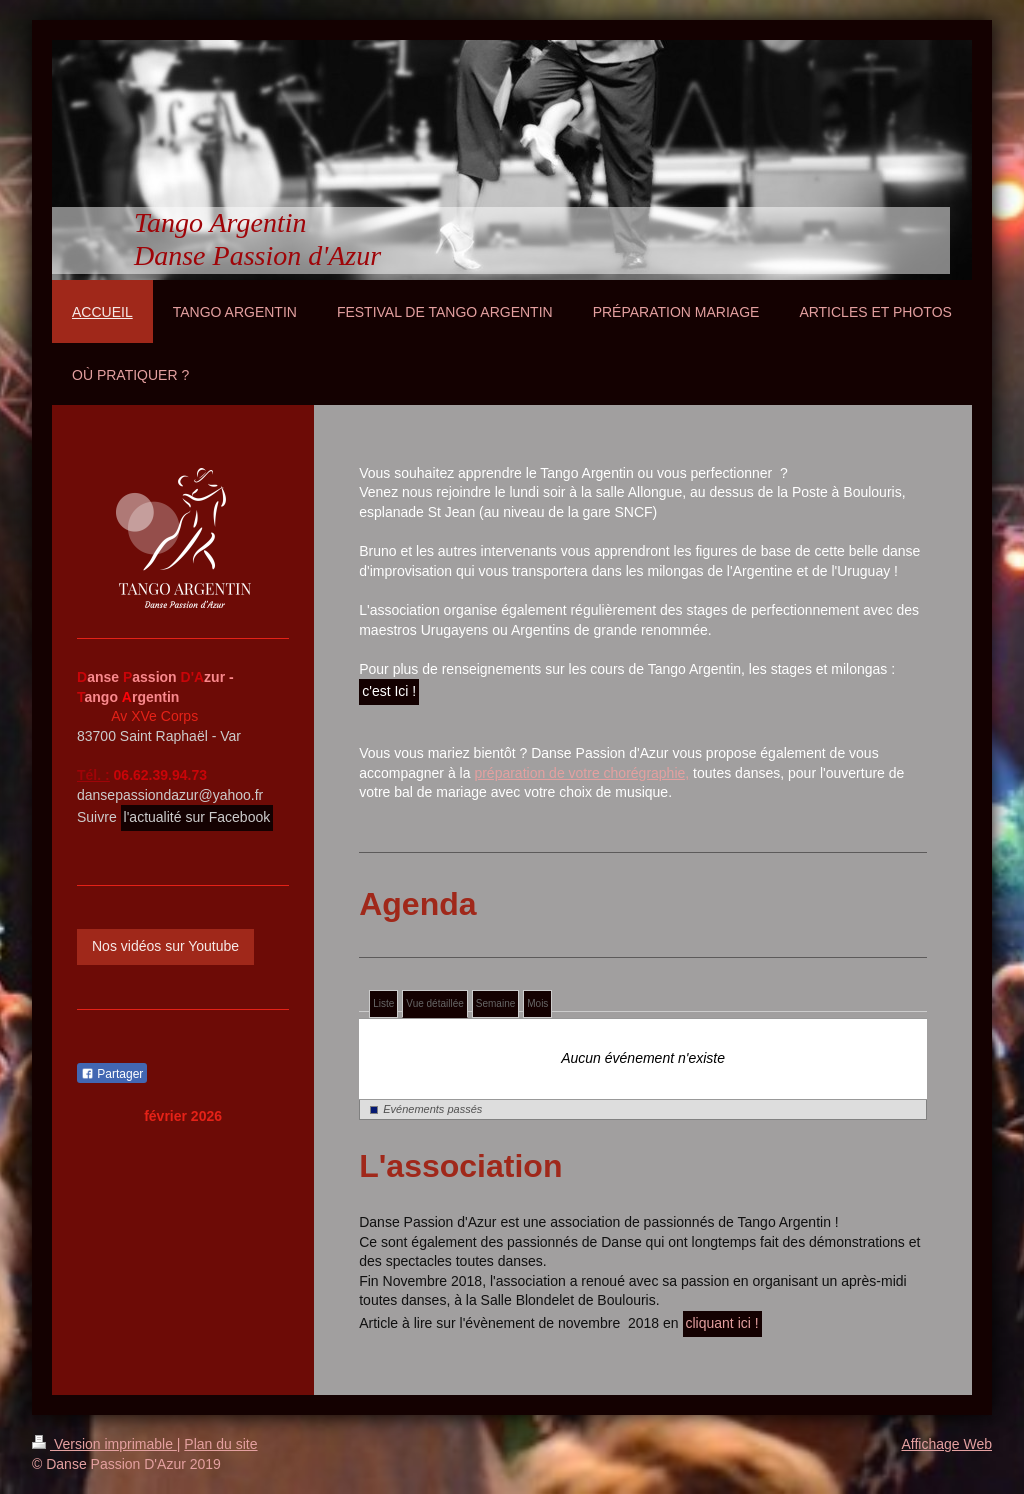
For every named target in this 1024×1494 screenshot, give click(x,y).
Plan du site (220, 1444)
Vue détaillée (434, 1003)
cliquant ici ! (722, 1323)
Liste (383, 1003)
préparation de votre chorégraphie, (581, 773)
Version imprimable (104, 1444)
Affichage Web (946, 1444)
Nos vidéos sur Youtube (165, 946)
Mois (537, 1003)
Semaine (495, 1003)
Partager (112, 1074)
